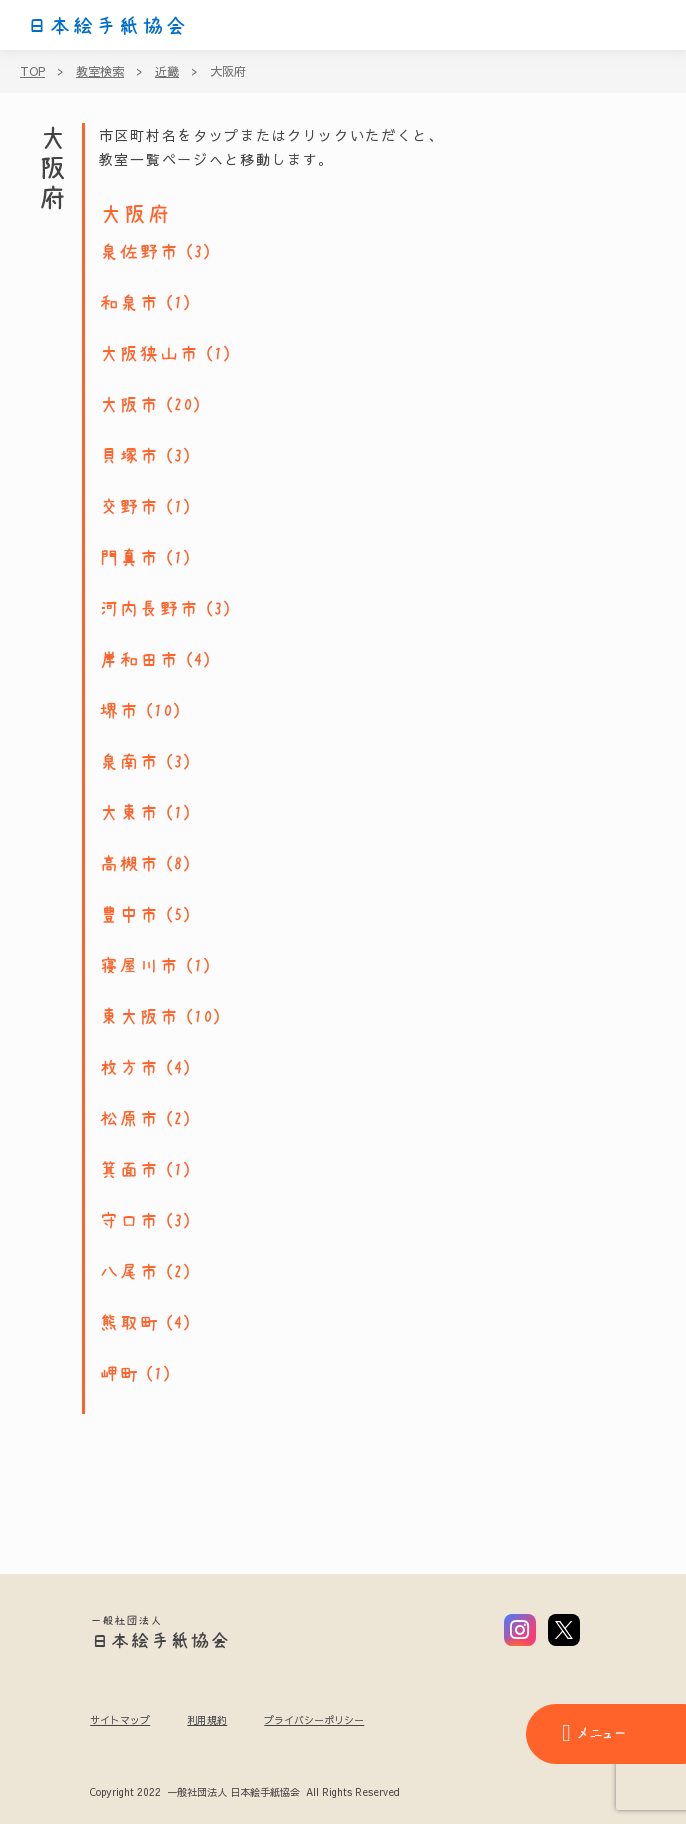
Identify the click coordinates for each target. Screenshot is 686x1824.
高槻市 (129, 864)
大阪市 (129, 405)
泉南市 (129, 762)
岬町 (119, 1374)
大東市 (129, 813)
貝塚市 (129, 456)
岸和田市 (139, 660)
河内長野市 (149, 609)
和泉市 (129, 303)
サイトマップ (120, 1720)
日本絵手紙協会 (107, 26)
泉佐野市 (139, 252)
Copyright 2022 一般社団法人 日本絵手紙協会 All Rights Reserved (244, 1793)
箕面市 (129, 1170)
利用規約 (207, 1720)
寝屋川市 (139, 966)
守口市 (129, 1221)
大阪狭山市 (149, 354)
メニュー (594, 1733)
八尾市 (129, 1272)
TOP (32, 71)
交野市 (129, 507)
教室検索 (100, 71)
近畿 (167, 71)
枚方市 (129, 1068)
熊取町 (129, 1323)
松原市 (129, 1119)
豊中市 (129, 915)
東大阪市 (139, 1017)
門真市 (129, 558)
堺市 (119, 711)
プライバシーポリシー (314, 1720)
